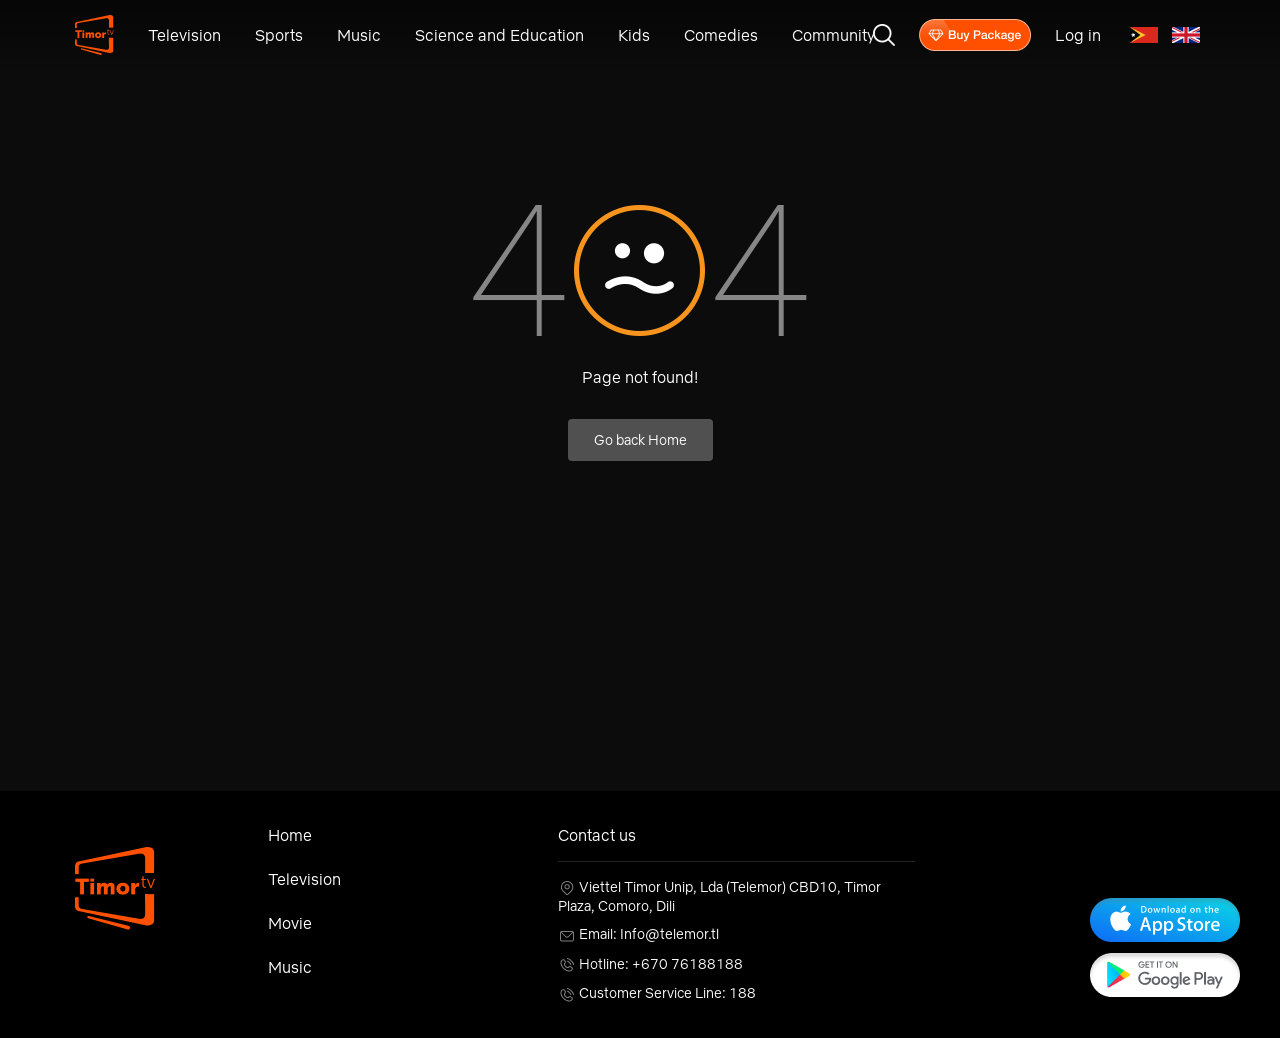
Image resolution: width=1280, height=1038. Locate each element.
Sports (279, 35)
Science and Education (499, 35)
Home (290, 835)
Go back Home (640, 440)
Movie (290, 923)
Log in (1078, 35)
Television (184, 35)
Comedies (721, 35)
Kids (634, 35)
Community (833, 35)
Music (359, 35)
